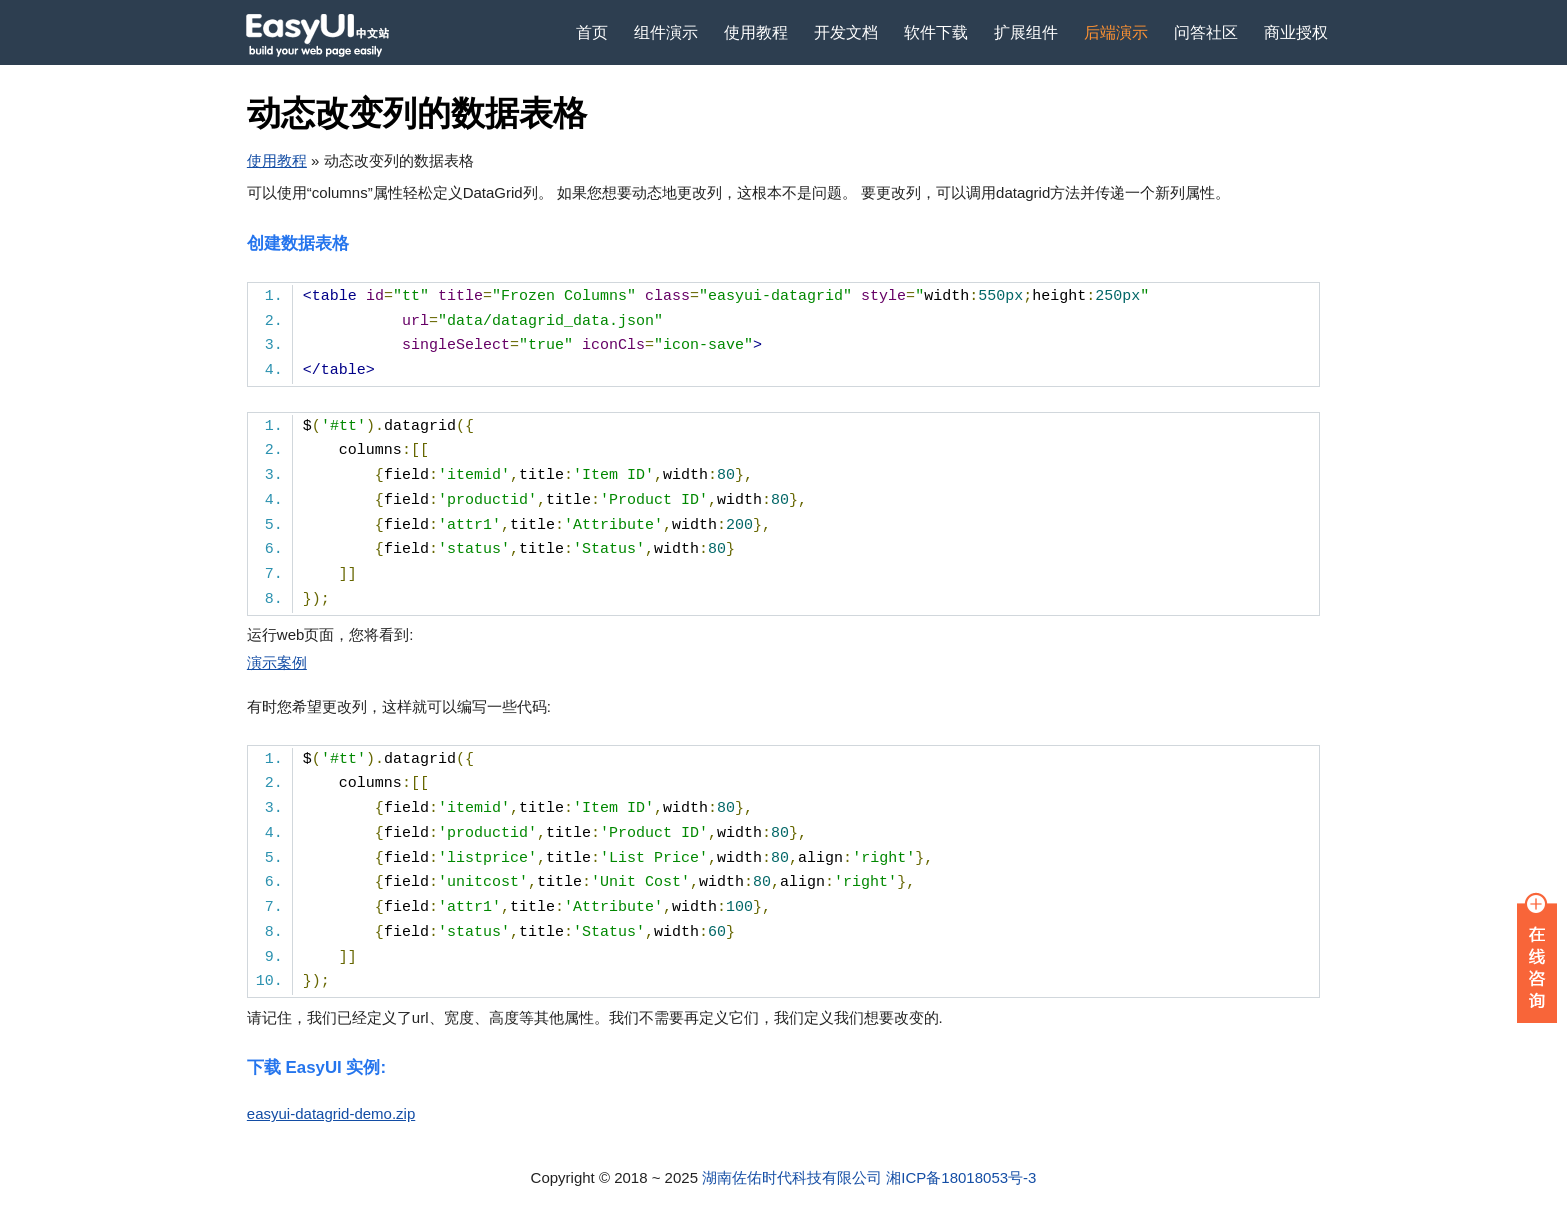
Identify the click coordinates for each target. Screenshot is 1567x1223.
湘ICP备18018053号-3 (961, 1177)
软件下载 (936, 32)
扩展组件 (1026, 32)
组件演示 (666, 32)
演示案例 (277, 662)
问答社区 (1206, 32)
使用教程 (756, 32)
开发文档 (846, 32)
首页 (592, 32)
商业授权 (1296, 32)
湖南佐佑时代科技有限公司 (792, 1177)
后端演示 (1116, 32)
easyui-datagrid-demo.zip (331, 1113)
